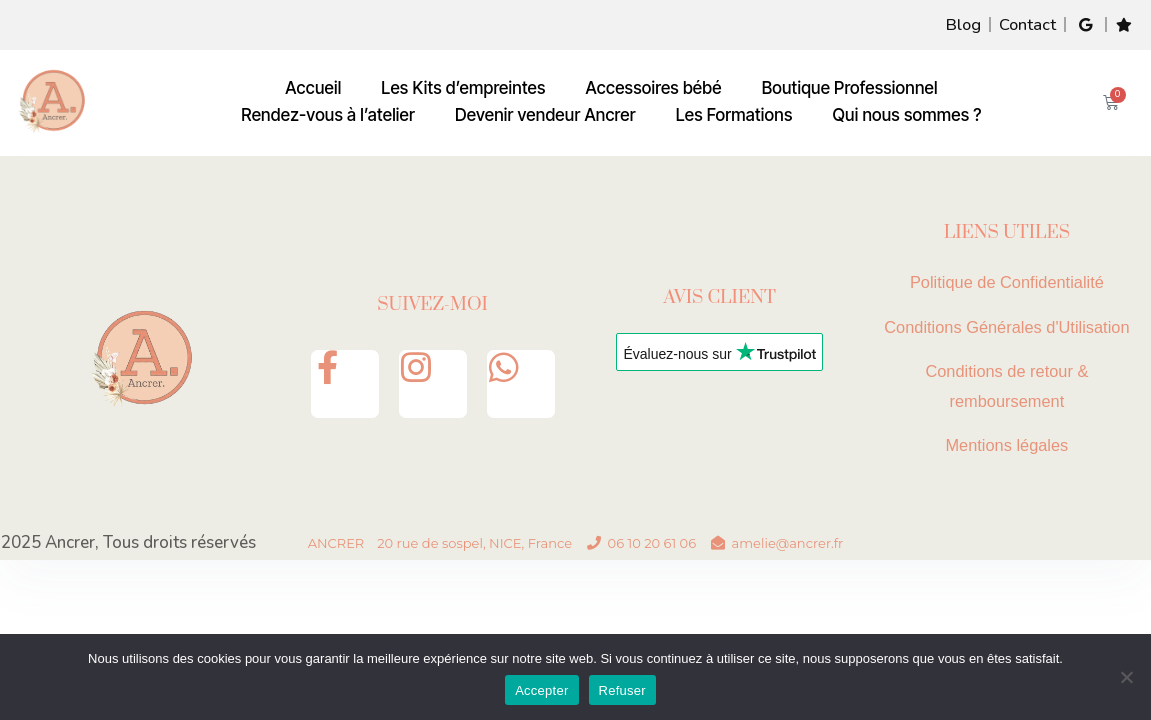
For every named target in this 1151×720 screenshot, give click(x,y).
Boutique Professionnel (850, 89)
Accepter (541, 690)
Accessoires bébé (654, 89)
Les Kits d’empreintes (463, 89)
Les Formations (734, 116)
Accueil (313, 89)
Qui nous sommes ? (907, 116)
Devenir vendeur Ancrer (545, 116)
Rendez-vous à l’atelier (328, 116)
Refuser (622, 690)
